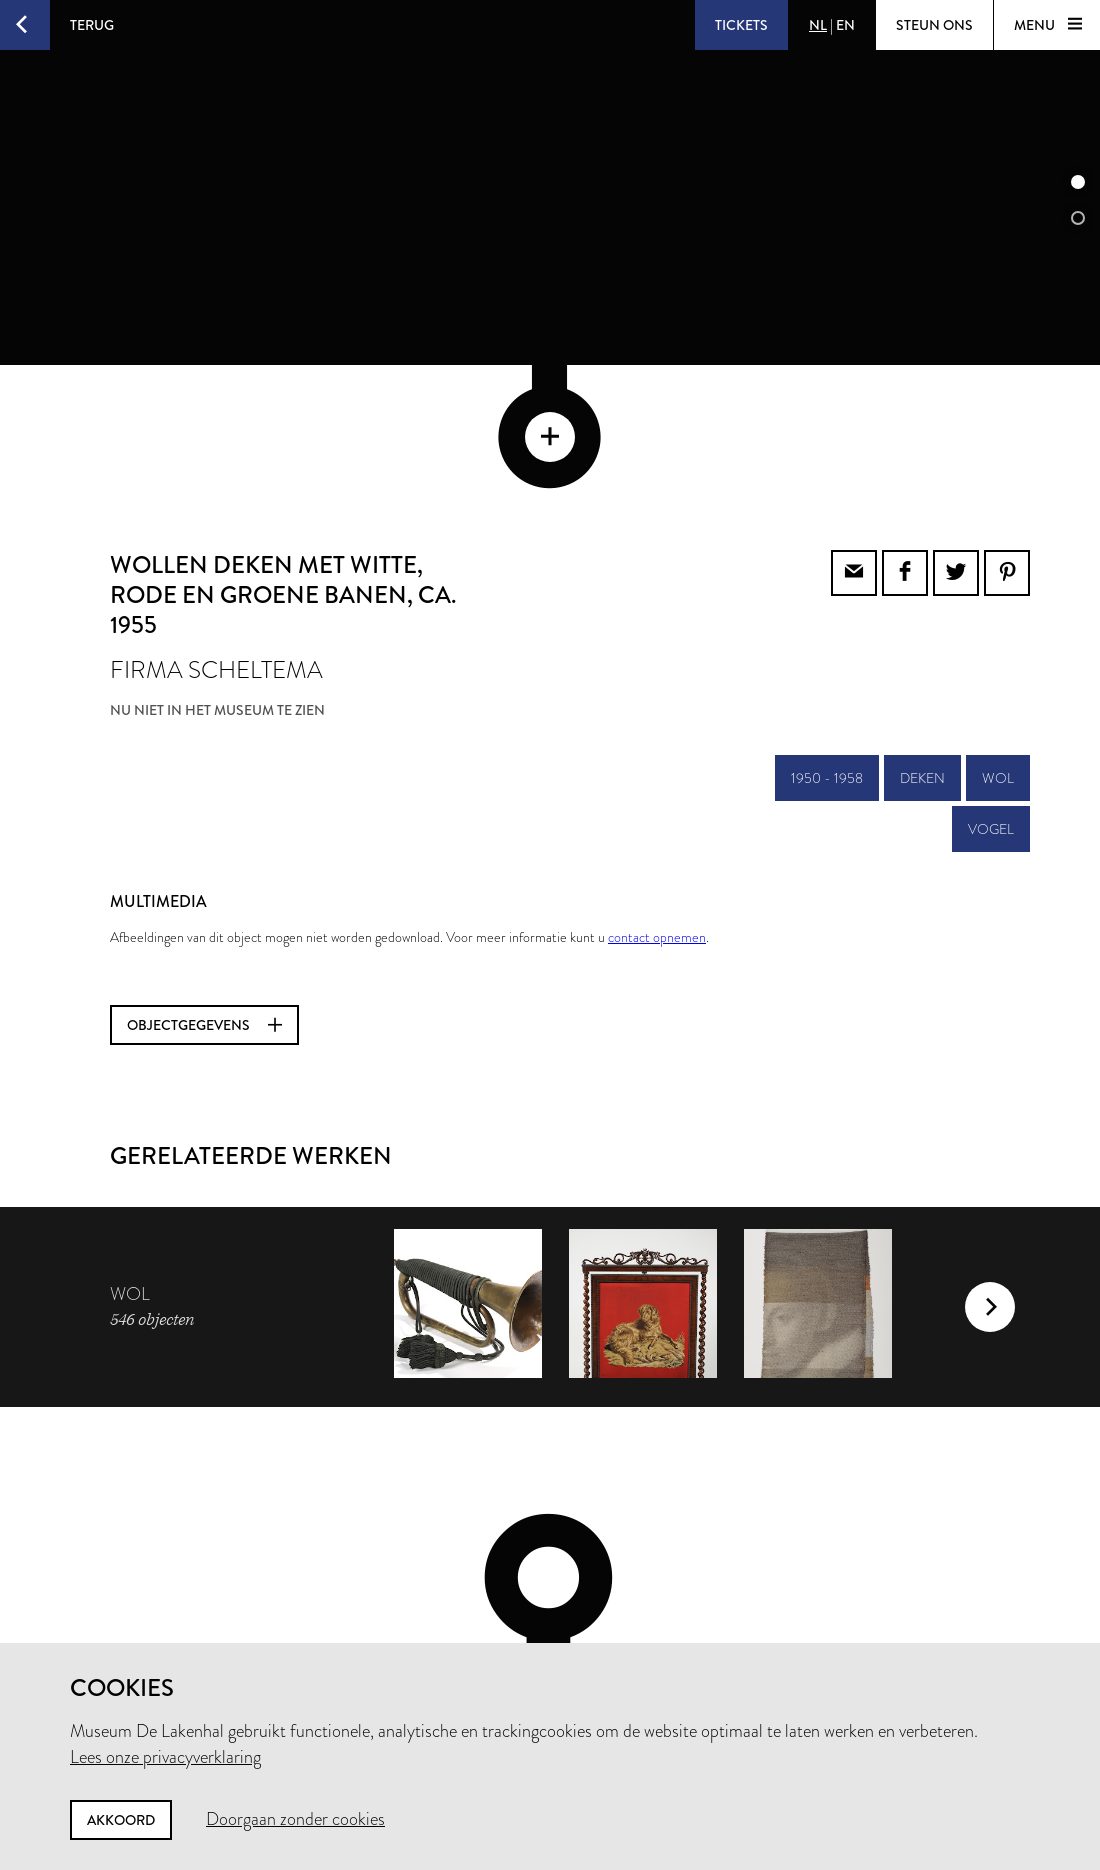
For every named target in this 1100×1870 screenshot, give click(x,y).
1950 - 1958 (827, 643)
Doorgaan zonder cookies (295, 1819)
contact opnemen (657, 802)
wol (998, 643)
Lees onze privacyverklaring (165, 1757)
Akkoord (121, 1820)
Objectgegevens (204, 890)
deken (922, 643)
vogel (991, 694)
